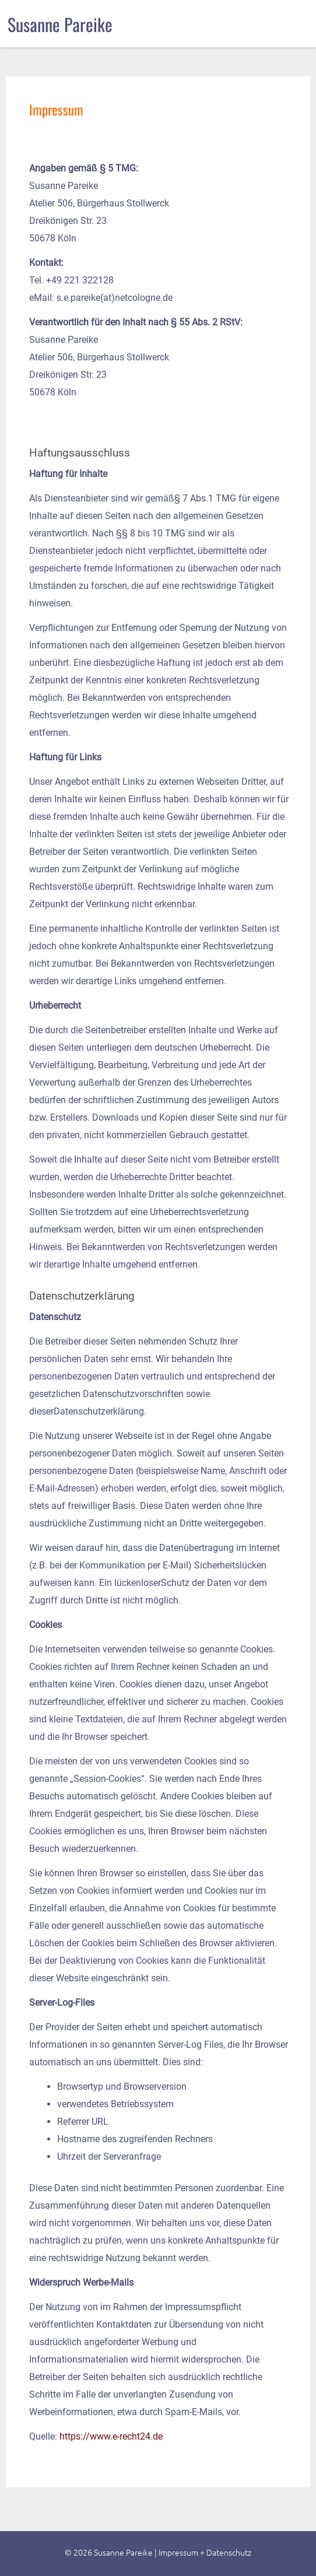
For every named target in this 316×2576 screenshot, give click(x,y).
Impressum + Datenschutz (205, 2552)
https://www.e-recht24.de (111, 2436)
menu (291, 21)
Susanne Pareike (60, 24)
